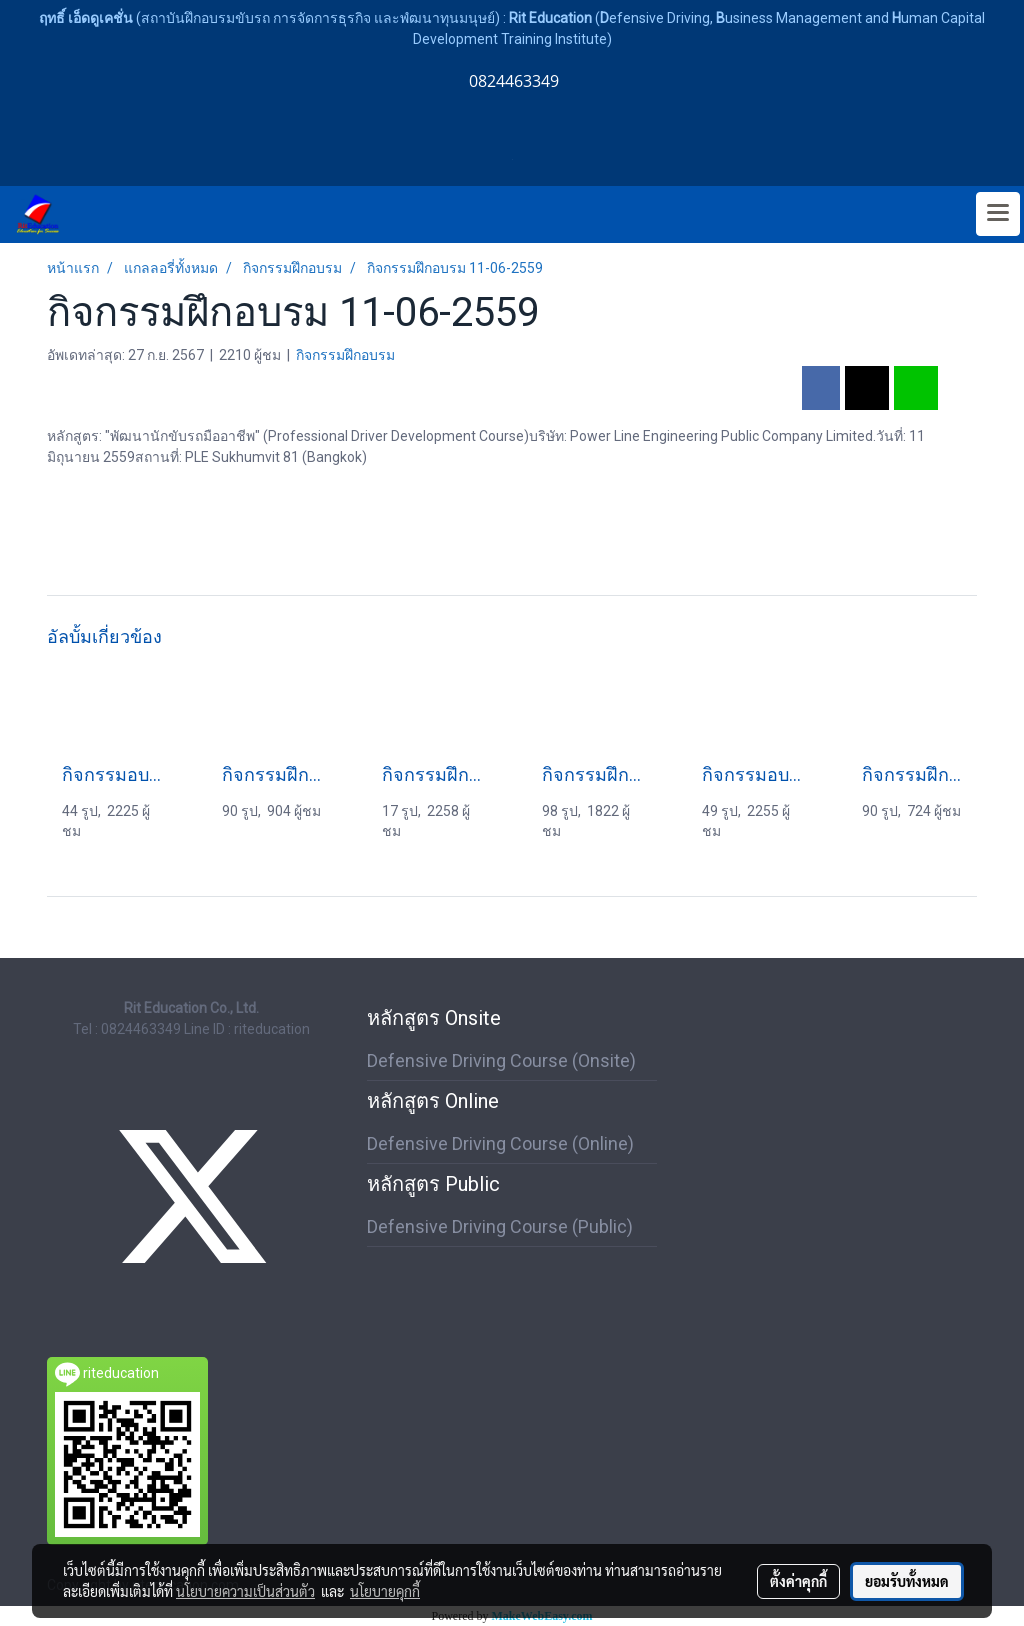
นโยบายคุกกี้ (385, 1591)
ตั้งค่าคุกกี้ (798, 1581)
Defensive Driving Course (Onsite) (501, 1060)
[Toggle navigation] (998, 214)
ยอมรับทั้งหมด (907, 1581)
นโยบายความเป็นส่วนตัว (245, 1591)
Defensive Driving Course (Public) (500, 1226)
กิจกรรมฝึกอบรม (345, 355)
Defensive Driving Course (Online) (500, 1143)
